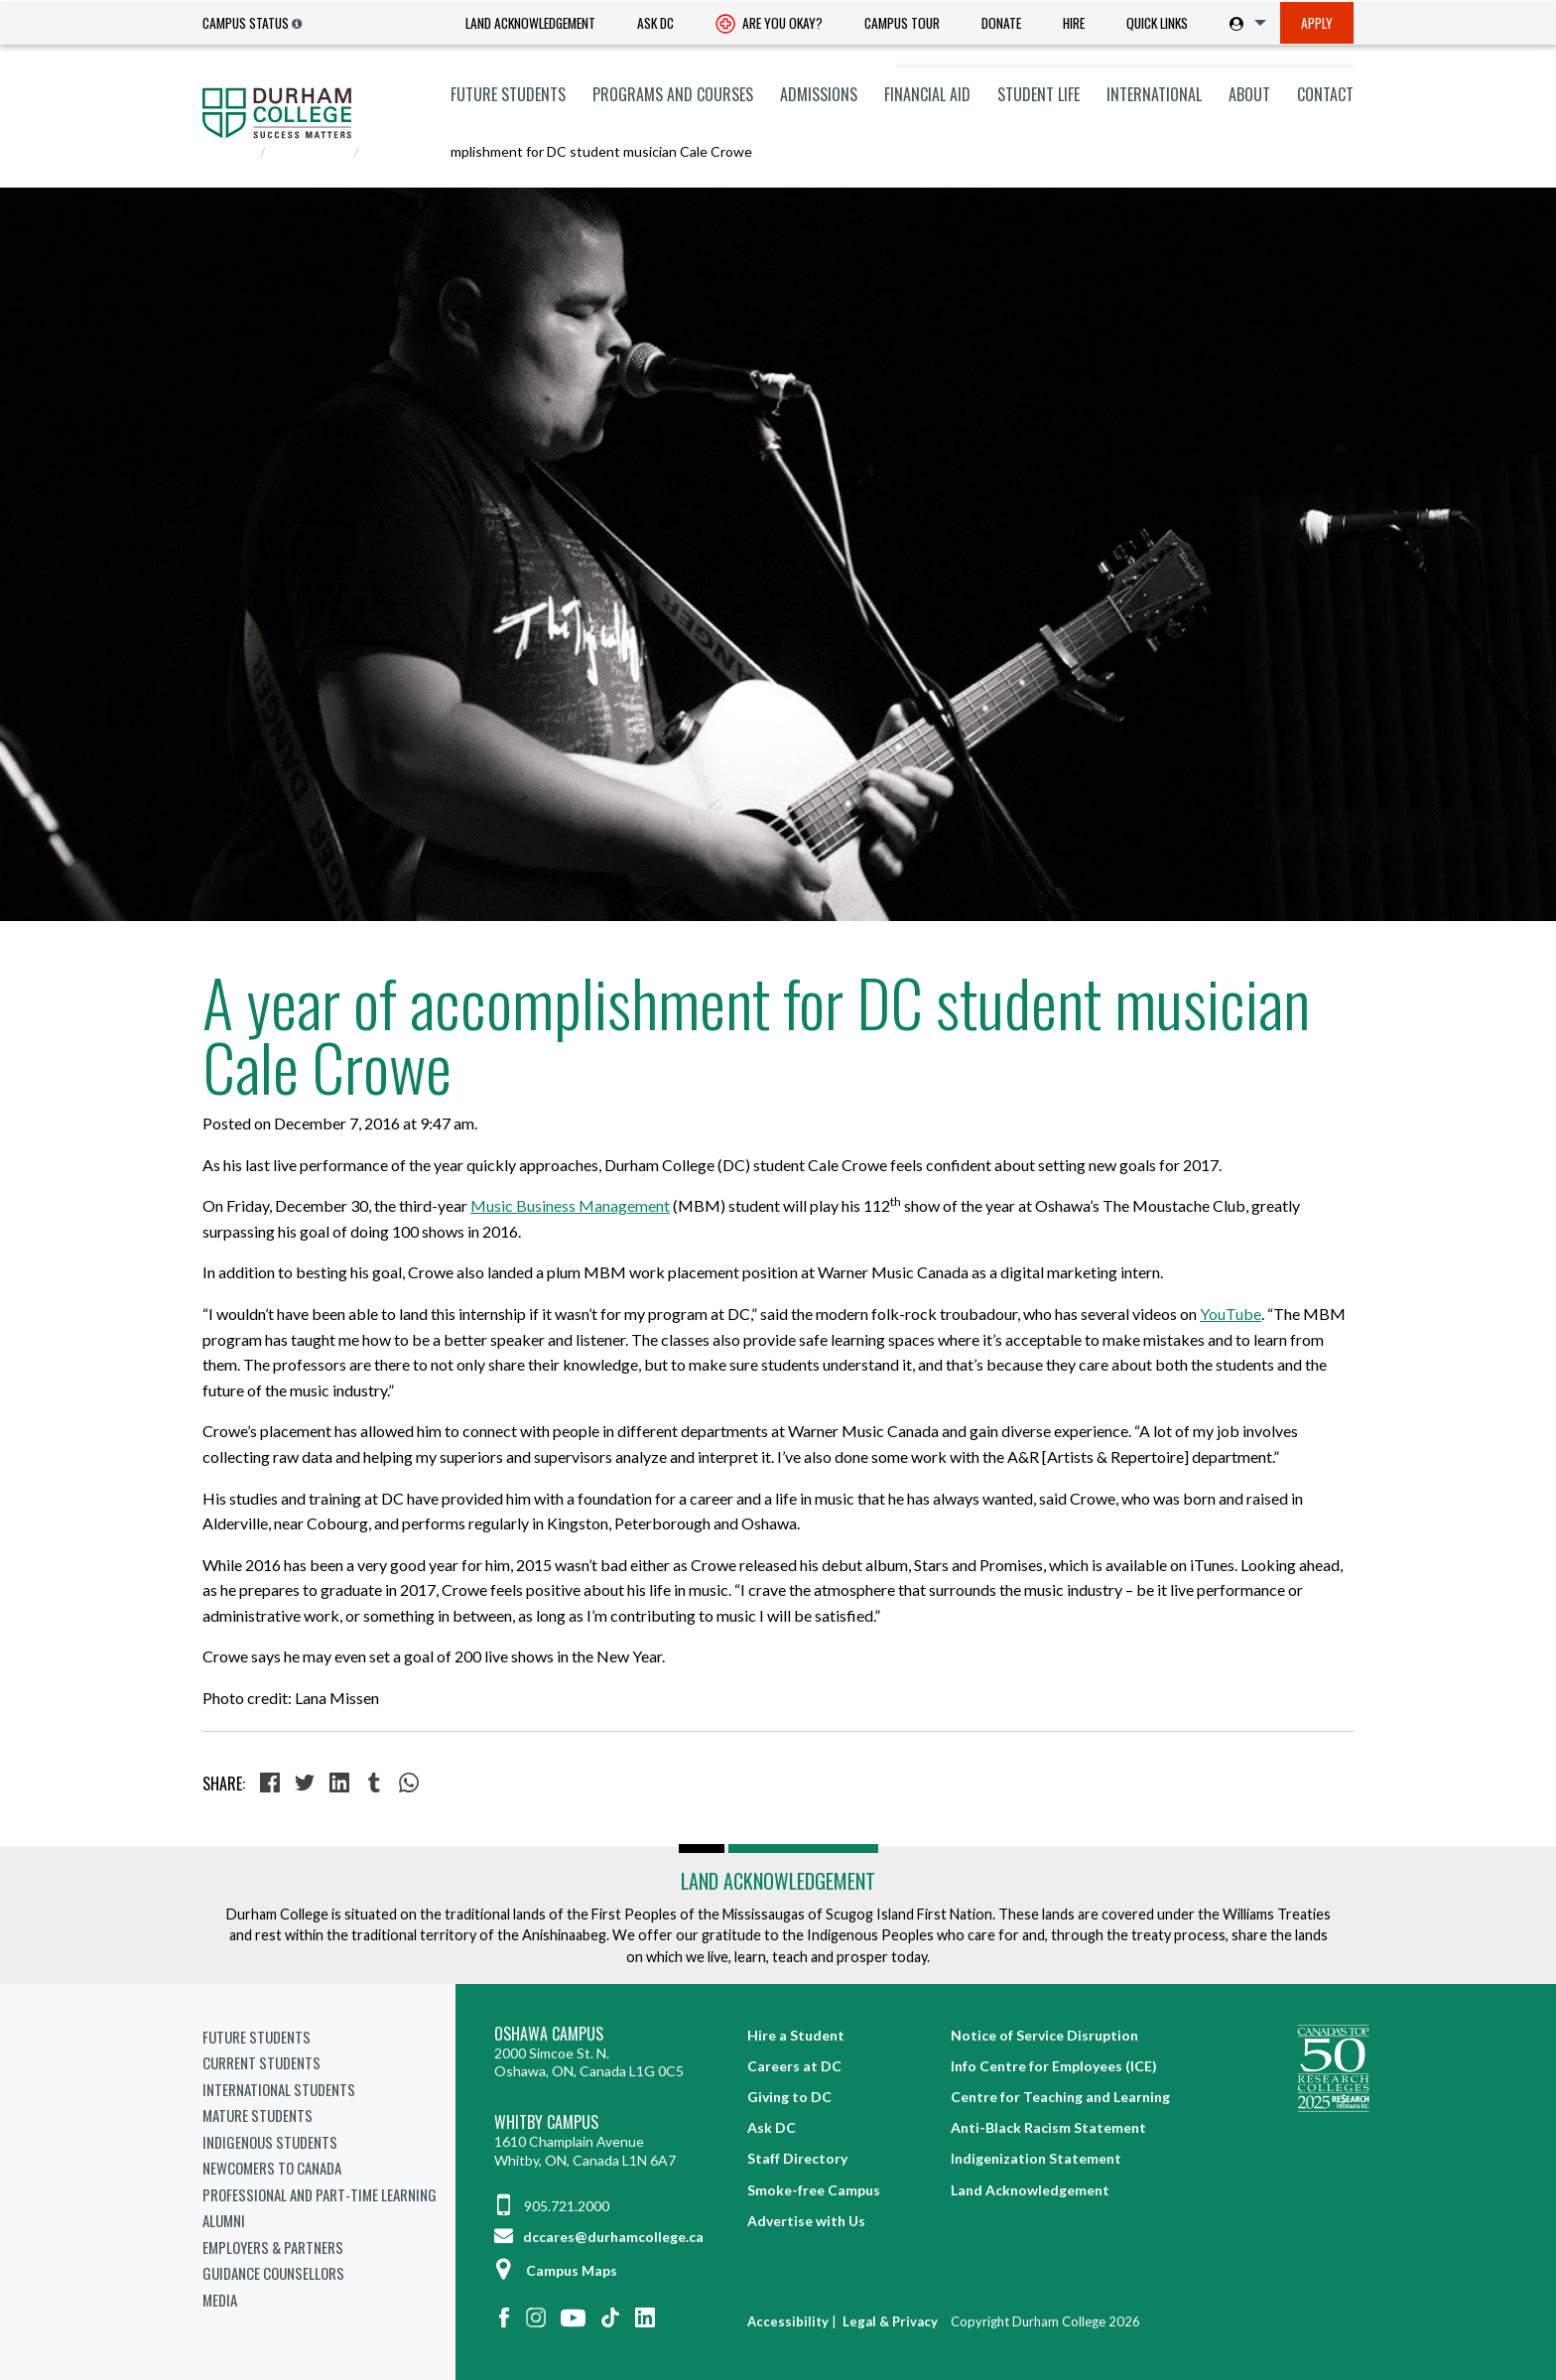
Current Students (261, 2062)
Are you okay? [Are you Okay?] (769, 25)
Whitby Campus (546, 2122)
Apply (1317, 23)
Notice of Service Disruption (1044, 2035)
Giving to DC (789, 2096)
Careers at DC (794, 2065)
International (1154, 94)
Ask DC (655, 23)
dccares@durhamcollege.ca (599, 2236)
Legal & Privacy (890, 2321)
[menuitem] (530, 23)
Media (219, 2300)
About (1249, 94)
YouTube (1230, 1313)
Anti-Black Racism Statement (1048, 2127)
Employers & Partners (272, 2247)
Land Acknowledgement (530, 23)
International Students (278, 2089)
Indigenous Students (269, 2142)
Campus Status (245, 23)
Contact (1325, 94)
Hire (1074, 23)
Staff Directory (797, 2158)
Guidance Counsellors (273, 2273)
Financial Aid (927, 94)
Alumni (223, 2220)
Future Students (508, 94)
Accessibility (788, 2321)
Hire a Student (795, 2035)
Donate (1001, 23)
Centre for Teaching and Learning (1060, 2096)
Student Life (1038, 94)
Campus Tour (902, 23)
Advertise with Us (806, 2220)
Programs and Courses (672, 94)
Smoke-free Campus (813, 2190)
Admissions (818, 94)
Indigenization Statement (1036, 2158)
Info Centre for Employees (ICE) (1054, 2065)
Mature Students (257, 2115)
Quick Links (1157, 23)
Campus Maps (555, 2270)
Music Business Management (570, 1205)
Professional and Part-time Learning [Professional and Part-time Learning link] (319, 2194)
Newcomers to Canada (271, 2168)
